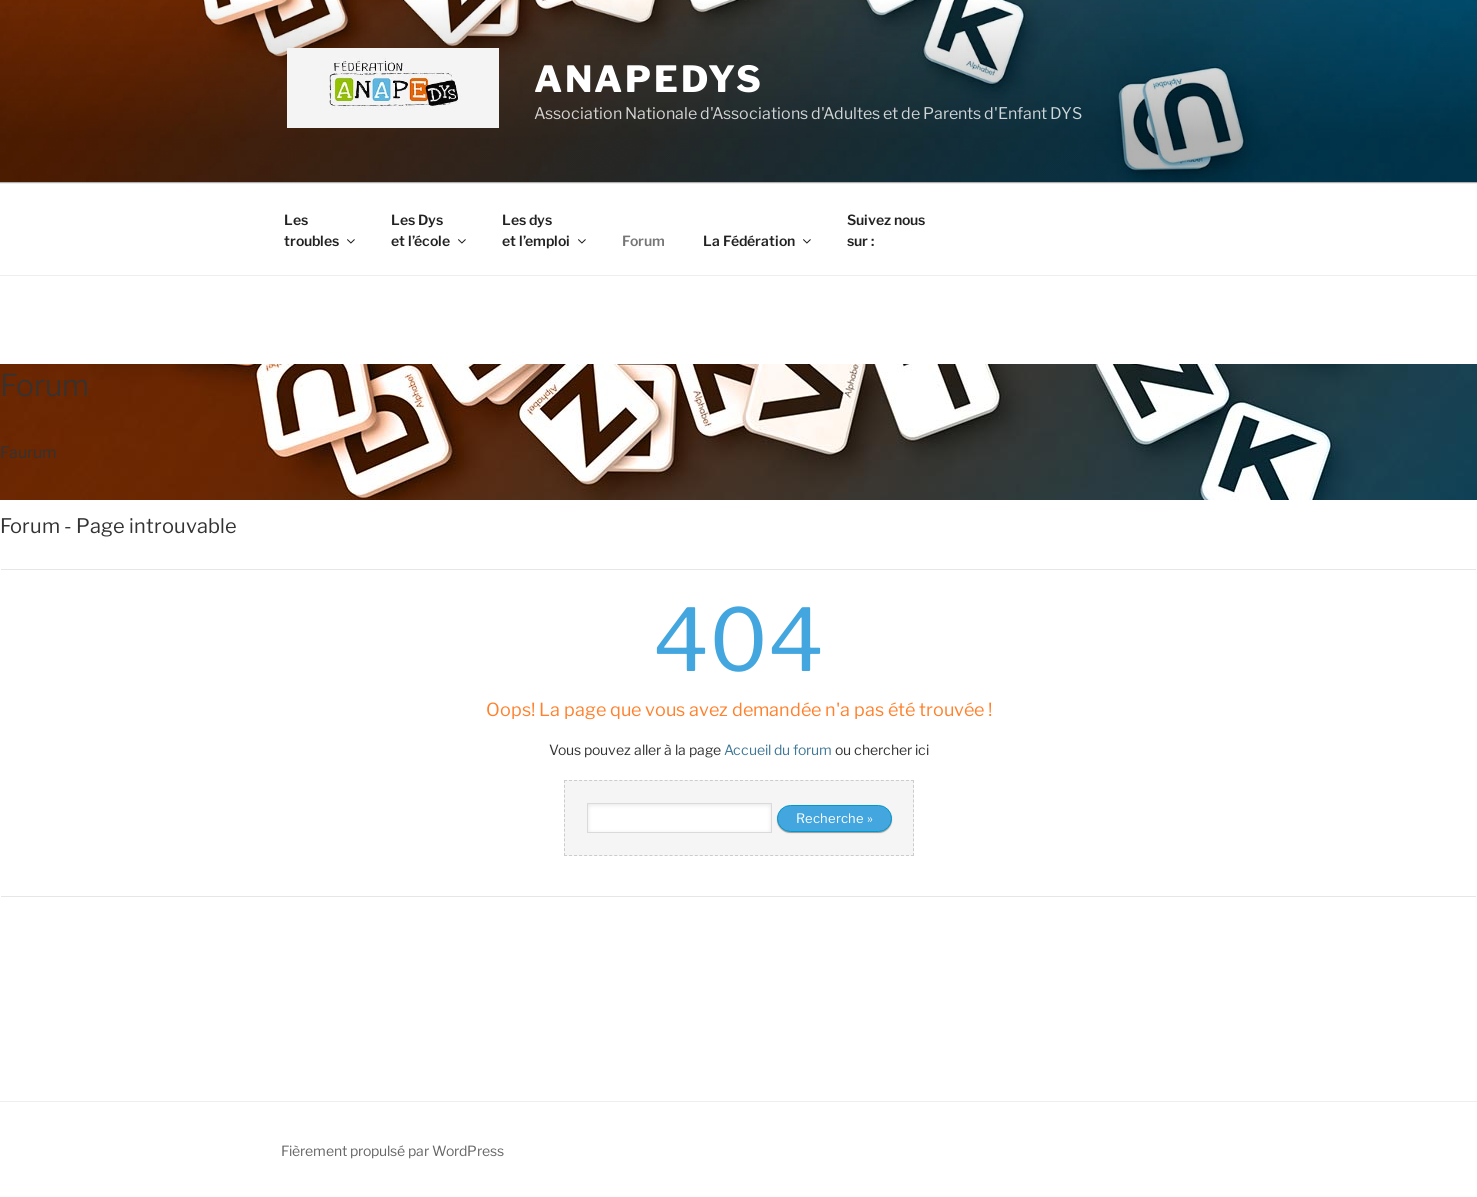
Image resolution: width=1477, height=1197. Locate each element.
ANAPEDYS (649, 79)
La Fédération (758, 240)
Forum (643, 240)
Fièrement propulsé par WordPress (392, 1150)
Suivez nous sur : (886, 230)
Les (321, 230)
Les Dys (430, 230)
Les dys (545, 230)
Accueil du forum (778, 749)
